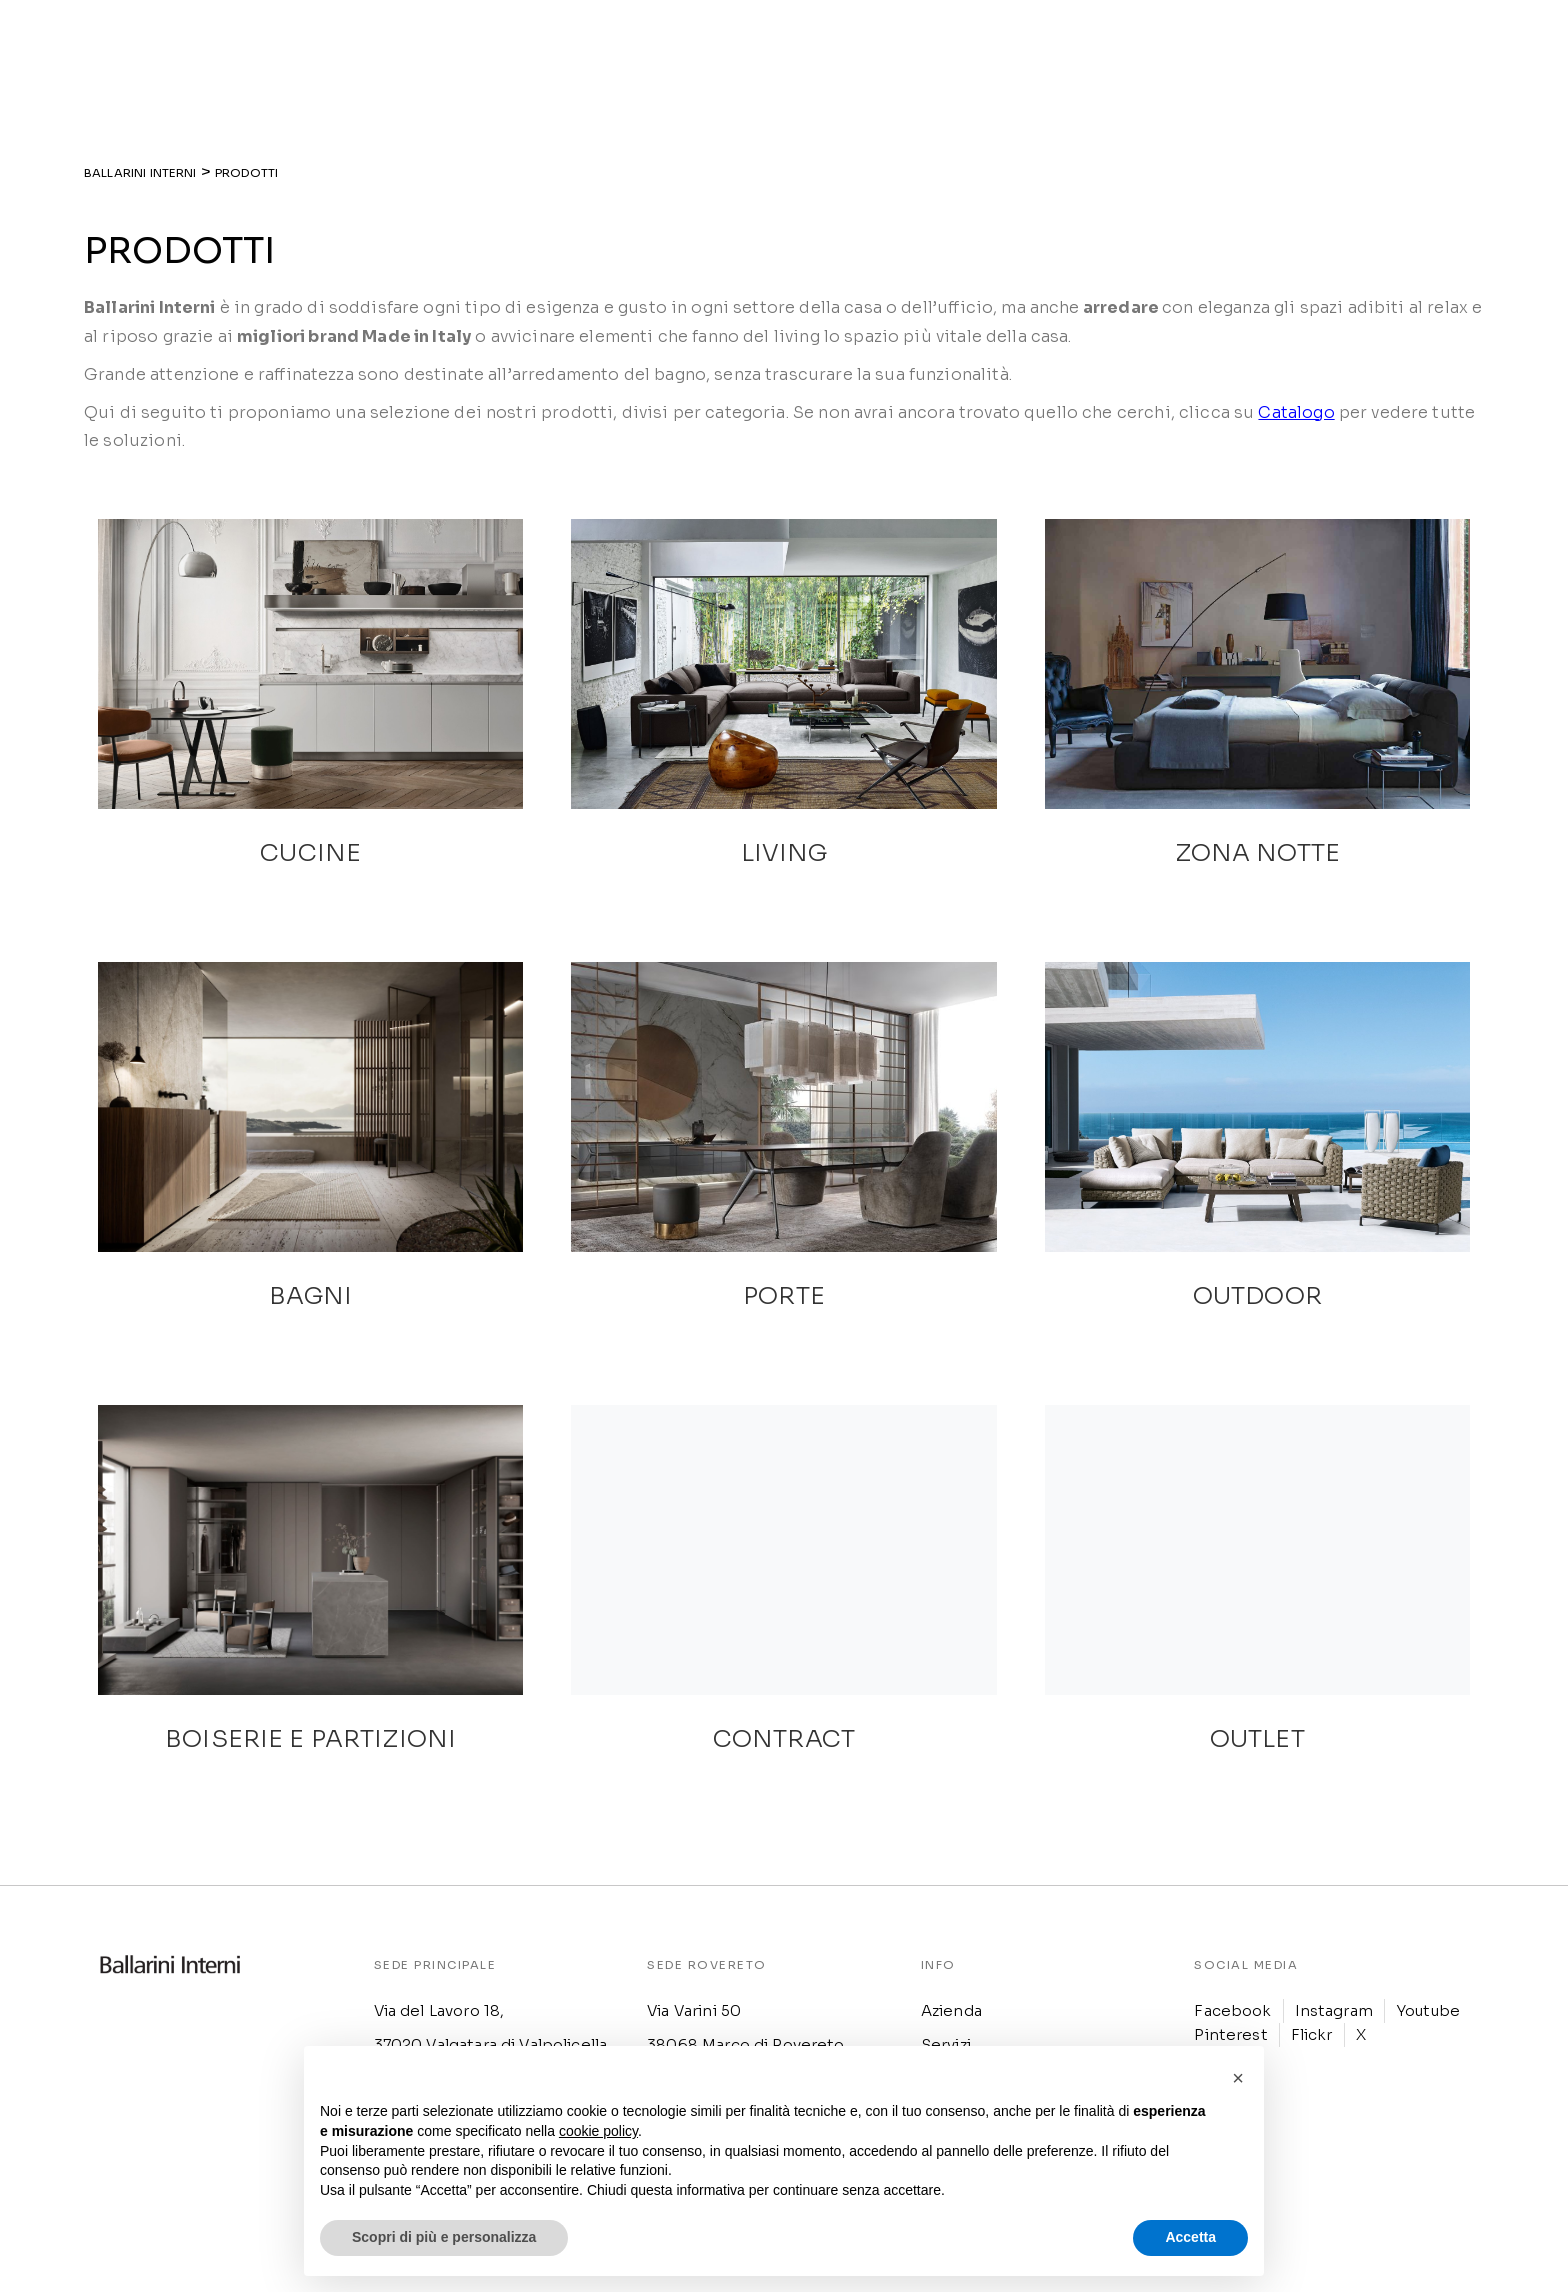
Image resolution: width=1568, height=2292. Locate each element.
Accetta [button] (1190, 2237)
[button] (1238, 2078)
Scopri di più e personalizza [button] (444, 2237)
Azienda (687, 47)
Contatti (1218, 47)
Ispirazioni (990, 47)
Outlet (1137, 47)
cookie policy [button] (598, 2131)
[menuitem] (1281, 47)
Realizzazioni (877, 47)
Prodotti (771, 47)
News (1071, 47)
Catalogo (1296, 412)
